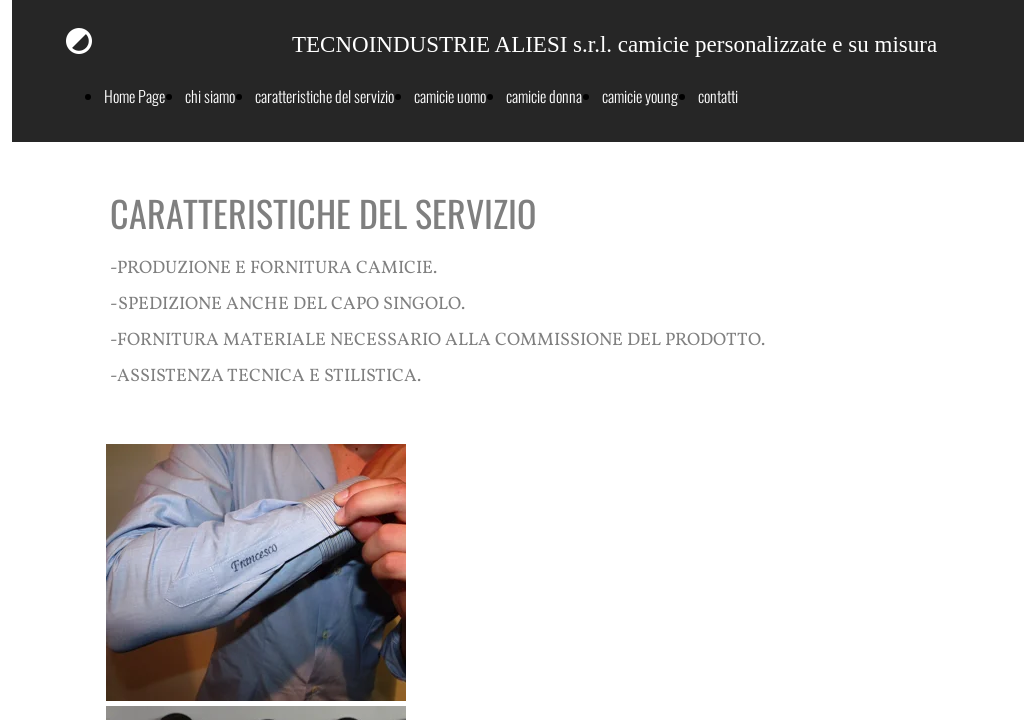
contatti (718, 96)
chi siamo (210, 96)
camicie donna (544, 96)
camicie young (640, 96)
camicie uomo (450, 96)
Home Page (134, 96)
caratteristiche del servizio (324, 96)
